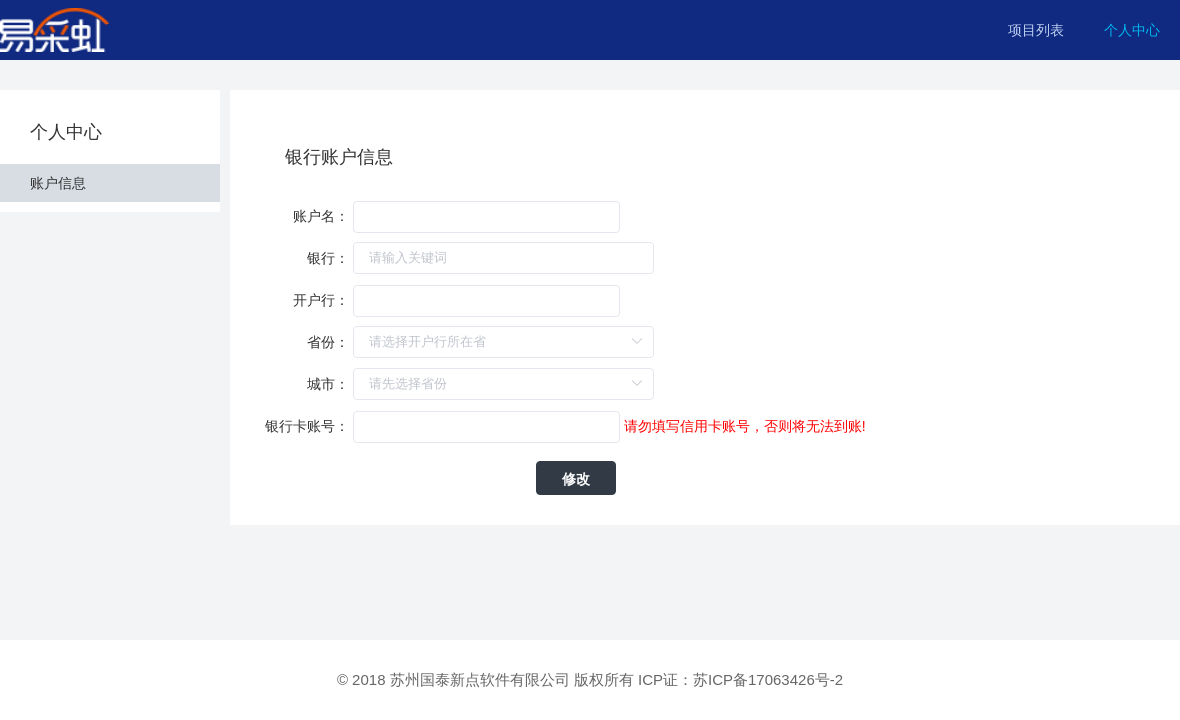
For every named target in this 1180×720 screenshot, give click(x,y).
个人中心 (1132, 30)
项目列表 (1036, 30)
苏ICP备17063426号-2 (768, 679)
